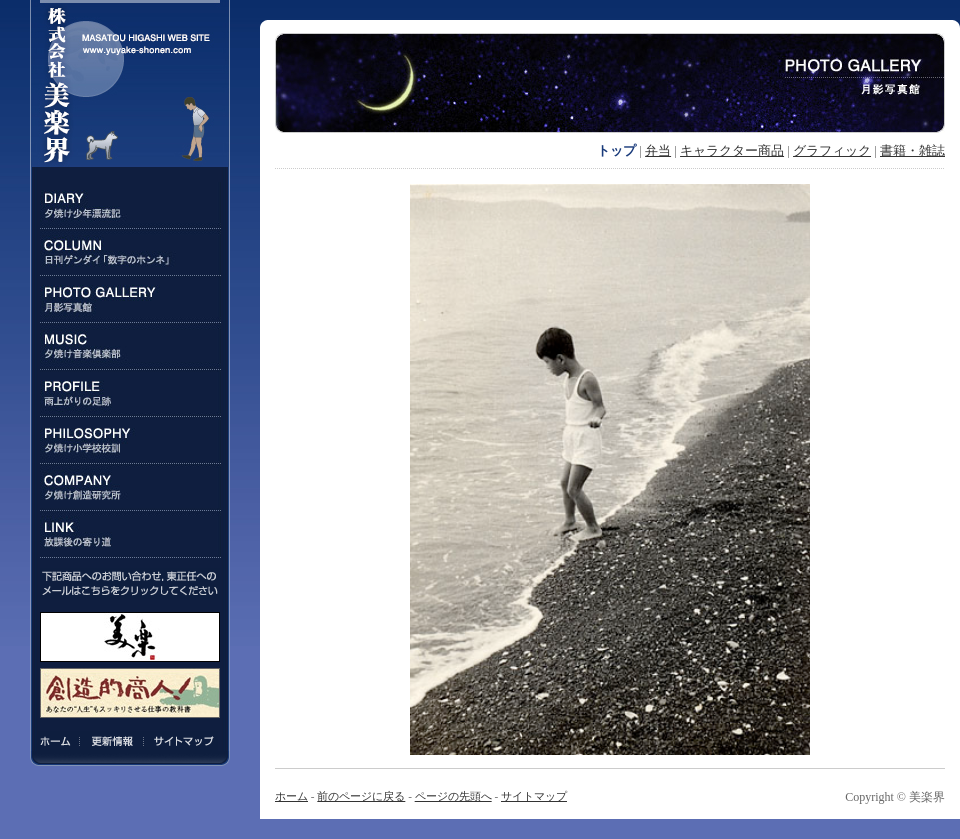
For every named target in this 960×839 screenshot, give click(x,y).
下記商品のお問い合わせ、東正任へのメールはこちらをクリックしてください (130, 583)
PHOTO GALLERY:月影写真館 (130, 299)
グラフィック (832, 151)
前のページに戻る (361, 796)
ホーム (59, 741)
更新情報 (112, 741)
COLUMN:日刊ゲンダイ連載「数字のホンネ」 (130, 252)
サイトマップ (181, 741)
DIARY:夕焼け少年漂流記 (130, 205)
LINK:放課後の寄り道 (130, 534)
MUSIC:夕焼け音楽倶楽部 (130, 346)
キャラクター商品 (732, 151)
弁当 (658, 151)
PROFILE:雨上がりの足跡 (130, 393)
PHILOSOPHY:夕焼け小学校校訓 (130, 440)
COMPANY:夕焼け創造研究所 (130, 487)
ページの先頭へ (453, 796)
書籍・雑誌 (912, 151)
